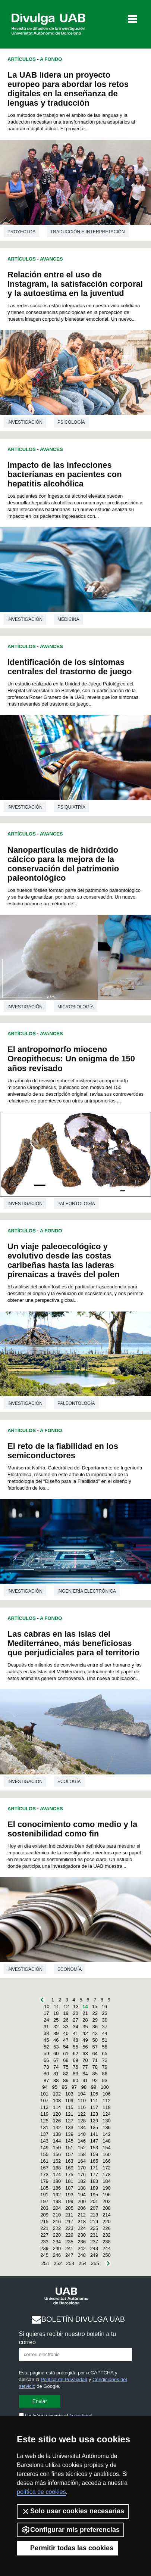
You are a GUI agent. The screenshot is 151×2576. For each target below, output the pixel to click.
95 (54, 2087)
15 (94, 2006)
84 (85, 2073)
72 (104, 2060)
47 (65, 2040)
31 (46, 2026)
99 (93, 2087)
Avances (51, 259)
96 (64, 2087)
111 (94, 2100)
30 (104, 2020)
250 (107, 2255)
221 (44, 2228)
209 (44, 2215)
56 (85, 2047)
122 (82, 2114)
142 (107, 2134)
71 (94, 2060)
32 (56, 2026)
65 (104, 2053)
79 (104, 2067)
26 (65, 2020)
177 (94, 2174)
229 (69, 2235)
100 (105, 2087)
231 (94, 2235)
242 (82, 2248)
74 (56, 2067)
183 (94, 2181)
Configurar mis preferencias (70, 2529)
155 (44, 2154)
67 (56, 2060)
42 (85, 2033)
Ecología (69, 1781)
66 (46, 2060)
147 (94, 2141)
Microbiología (75, 1006)
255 (95, 2263)
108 (57, 2100)
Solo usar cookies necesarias (72, 2511)
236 (82, 2241)
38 (46, 2033)
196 (107, 2194)
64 (94, 2053)
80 (46, 2073)
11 (56, 2006)
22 (94, 2013)
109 (69, 2100)
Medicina (68, 619)
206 (82, 2208)
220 (107, 2221)
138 (57, 2134)
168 (57, 2168)
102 (57, 2094)
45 (46, 2040)
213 (94, 2215)
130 (107, 2121)
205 (69, 2208)
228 (57, 2235)
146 (82, 2141)
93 (104, 2080)
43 (94, 2033)
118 (107, 2107)
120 (57, 2114)
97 (74, 2087)
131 (44, 2127)
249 (94, 2255)
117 (94, 2107)
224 (82, 2228)
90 (75, 2080)
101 (44, 2094)
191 (44, 2194)
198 (57, 2201)
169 (69, 2168)
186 (57, 2188)
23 (104, 2013)
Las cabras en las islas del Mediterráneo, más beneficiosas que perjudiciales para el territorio (73, 1643)
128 (82, 2121)
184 (107, 2181)
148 (107, 2141)
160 (107, 2154)
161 (44, 2161)
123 (94, 2114)
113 (44, 2107)
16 (104, 2006)
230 (82, 2235)
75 (65, 2067)
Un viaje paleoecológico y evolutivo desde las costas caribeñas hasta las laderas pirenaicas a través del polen (63, 1260)
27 (75, 2020)
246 (57, 2255)
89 (65, 2080)
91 (85, 2080)
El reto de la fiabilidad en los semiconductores (62, 1450)
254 (83, 2263)
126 (57, 2121)
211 (69, 2215)
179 (44, 2181)
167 (44, 2168)
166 (107, 2161)
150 (57, 2147)
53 (56, 2047)
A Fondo (51, 59)
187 (69, 2188)
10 (46, 2006)
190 (107, 2188)
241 (69, 2248)
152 (82, 2147)
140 (82, 2134)
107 (44, 2100)
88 (56, 2080)
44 (104, 2033)
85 (94, 2073)
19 (65, 2013)
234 (57, 2241)
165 (94, 2161)
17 (46, 2013)
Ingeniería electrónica (86, 1591)
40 (65, 2033)
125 (44, 2121)
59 (46, 2053)
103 (69, 2094)
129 (94, 2121)
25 (56, 2020)
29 (94, 2020)
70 (85, 2060)
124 (107, 2114)
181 (69, 2181)
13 (75, 2006)
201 (94, 2201)
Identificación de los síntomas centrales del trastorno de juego (69, 666)
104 (82, 2094)
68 (65, 2060)
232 (107, 2235)
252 (58, 2263)
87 (46, 2080)
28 (85, 2020)
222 (57, 2228)
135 (94, 2127)
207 (94, 2208)
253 (70, 2263)
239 (44, 2248)
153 (94, 2147)
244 (107, 2248)
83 (75, 2073)
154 (107, 2147)
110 (82, 2100)
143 (44, 2141)
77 (85, 2067)
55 (75, 2047)
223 (69, 2228)
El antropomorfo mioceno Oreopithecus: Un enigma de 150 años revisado (71, 1059)
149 (44, 2147)
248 (82, 2255)
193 (69, 2194)
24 (46, 2020)
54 (65, 2047)
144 (57, 2141)
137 (44, 2134)
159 (94, 2154)
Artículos (21, 59)
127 (69, 2121)
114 (57, 2107)
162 (57, 2161)
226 (107, 2228)
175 (69, 2174)
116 (82, 2107)
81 (56, 2073)
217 (69, 2221)
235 (69, 2241)
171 (94, 2168)
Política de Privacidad (64, 2379)
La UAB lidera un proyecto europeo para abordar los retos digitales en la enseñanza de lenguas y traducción (68, 89)
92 (94, 2080)
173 (44, 2174)
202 (107, 2201)
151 (69, 2147)
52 (46, 2047)
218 (82, 2221)
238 (107, 2241)
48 (75, 2040)
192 (57, 2194)
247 (69, 2255)
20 (75, 2013)
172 (107, 2168)
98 (83, 2087)
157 (69, 2154)
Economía (69, 1969)
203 (44, 2208)
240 (57, 2248)
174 (57, 2174)
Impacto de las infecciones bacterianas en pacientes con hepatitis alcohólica (64, 474)
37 (104, 2026)
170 (82, 2168)
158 (82, 2154)
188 (82, 2188)
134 (82, 2127)
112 (107, 2100)
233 (44, 2241)
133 (69, 2127)
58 (104, 2047)
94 (44, 2087)
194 (82, 2194)
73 (46, 2067)
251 (45, 2263)
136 (107, 2127)
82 (65, 2073)
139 (69, 2134)
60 (56, 2053)
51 (104, 2040)
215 (44, 2221)
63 (85, 2053)
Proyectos (21, 231)
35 (85, 2026)
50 (94, 2040)
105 (94, 2094)
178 (107, 2174)
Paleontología (76, 1203)
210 (57, 2215)
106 (107, 2094)
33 (65, 2026)
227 (44, 2235)
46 (56, 2040)
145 (69, 2141)
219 (94, 2221)
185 (44, 2188)
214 (107, 2215)
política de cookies (41, 2492)
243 (94, 2248)
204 (57, 2208)
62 (75, 2053)
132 (57, 2127)
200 (82, 2201)
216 (57, 2221)
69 (75, 2060)
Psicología (71, 422)
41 (75, 2033)
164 (82, 2161)
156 (57, 2154)
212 (82, 2215)
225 (94, 2228)
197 (44, 2201)
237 (94, 2241)
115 (69, 2107)
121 (69, 2114)
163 (69, 2161)
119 (44, 2114)
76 (75, 2067)
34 (75, 2026)
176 (82, 2174)
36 (94, 2026)
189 (94, 2188)
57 (94, 2047)
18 (56, 2013)
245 (44, 2255)
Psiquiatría (71, 807)
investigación (25, 422)
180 (57, 2181)
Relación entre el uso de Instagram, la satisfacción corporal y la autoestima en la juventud (75, 284)
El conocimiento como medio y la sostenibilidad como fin (72, 1829)
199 (69, 2201)
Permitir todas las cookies (67, 2548)
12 (66, 2006)
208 (107, 2208)
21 (85, 2013)
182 (82, 2181)
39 (56, 2033)
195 (94, 2194)
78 (94, 2067)
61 (65, 2053)
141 (94, 2134)
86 (104, 2073)
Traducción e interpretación (87, 231)
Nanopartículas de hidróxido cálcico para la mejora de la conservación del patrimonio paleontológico (63, 864)
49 (85, 2040)
